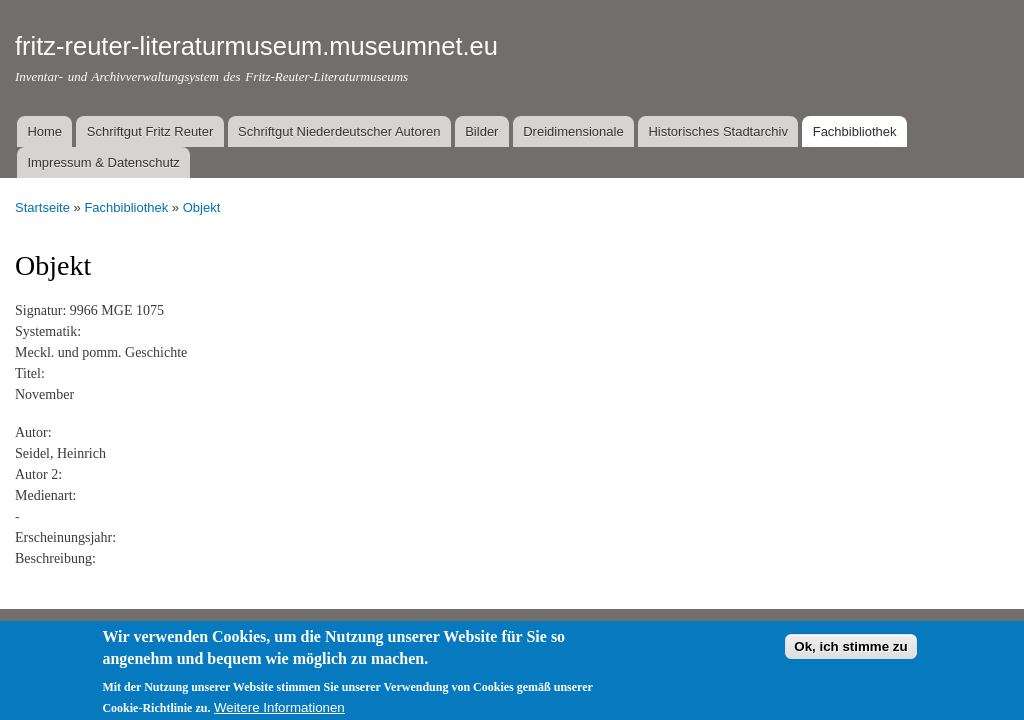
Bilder (481, 131)
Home (44, 131)
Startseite (42, 207)
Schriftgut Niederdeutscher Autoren (339, 131)
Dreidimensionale (573, 131)
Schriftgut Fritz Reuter (150, 131)
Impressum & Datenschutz (103, 162)
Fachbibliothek (855, 131)
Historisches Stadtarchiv (717, 131)
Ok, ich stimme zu (850, 653)
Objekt (202, 207)
